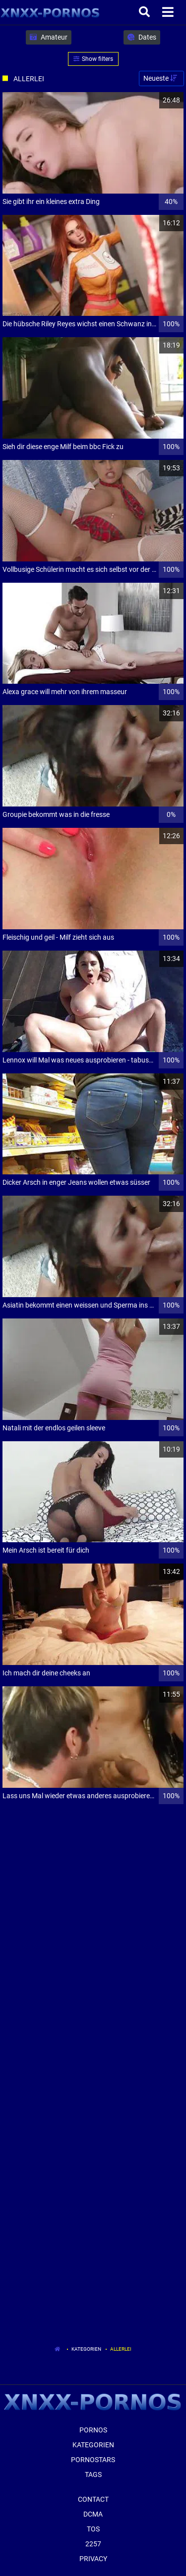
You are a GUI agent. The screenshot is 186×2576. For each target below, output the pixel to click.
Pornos (93, 2430)
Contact (93, 2499)
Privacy (93, 2559)
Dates (141, 37)
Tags (93, 2474)
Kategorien (86, 2349)
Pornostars (93, 2460)
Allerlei (120, 2349)
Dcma (93, 2514)
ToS (93, 2529)
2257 (93, 2544)
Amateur (48, 37)
